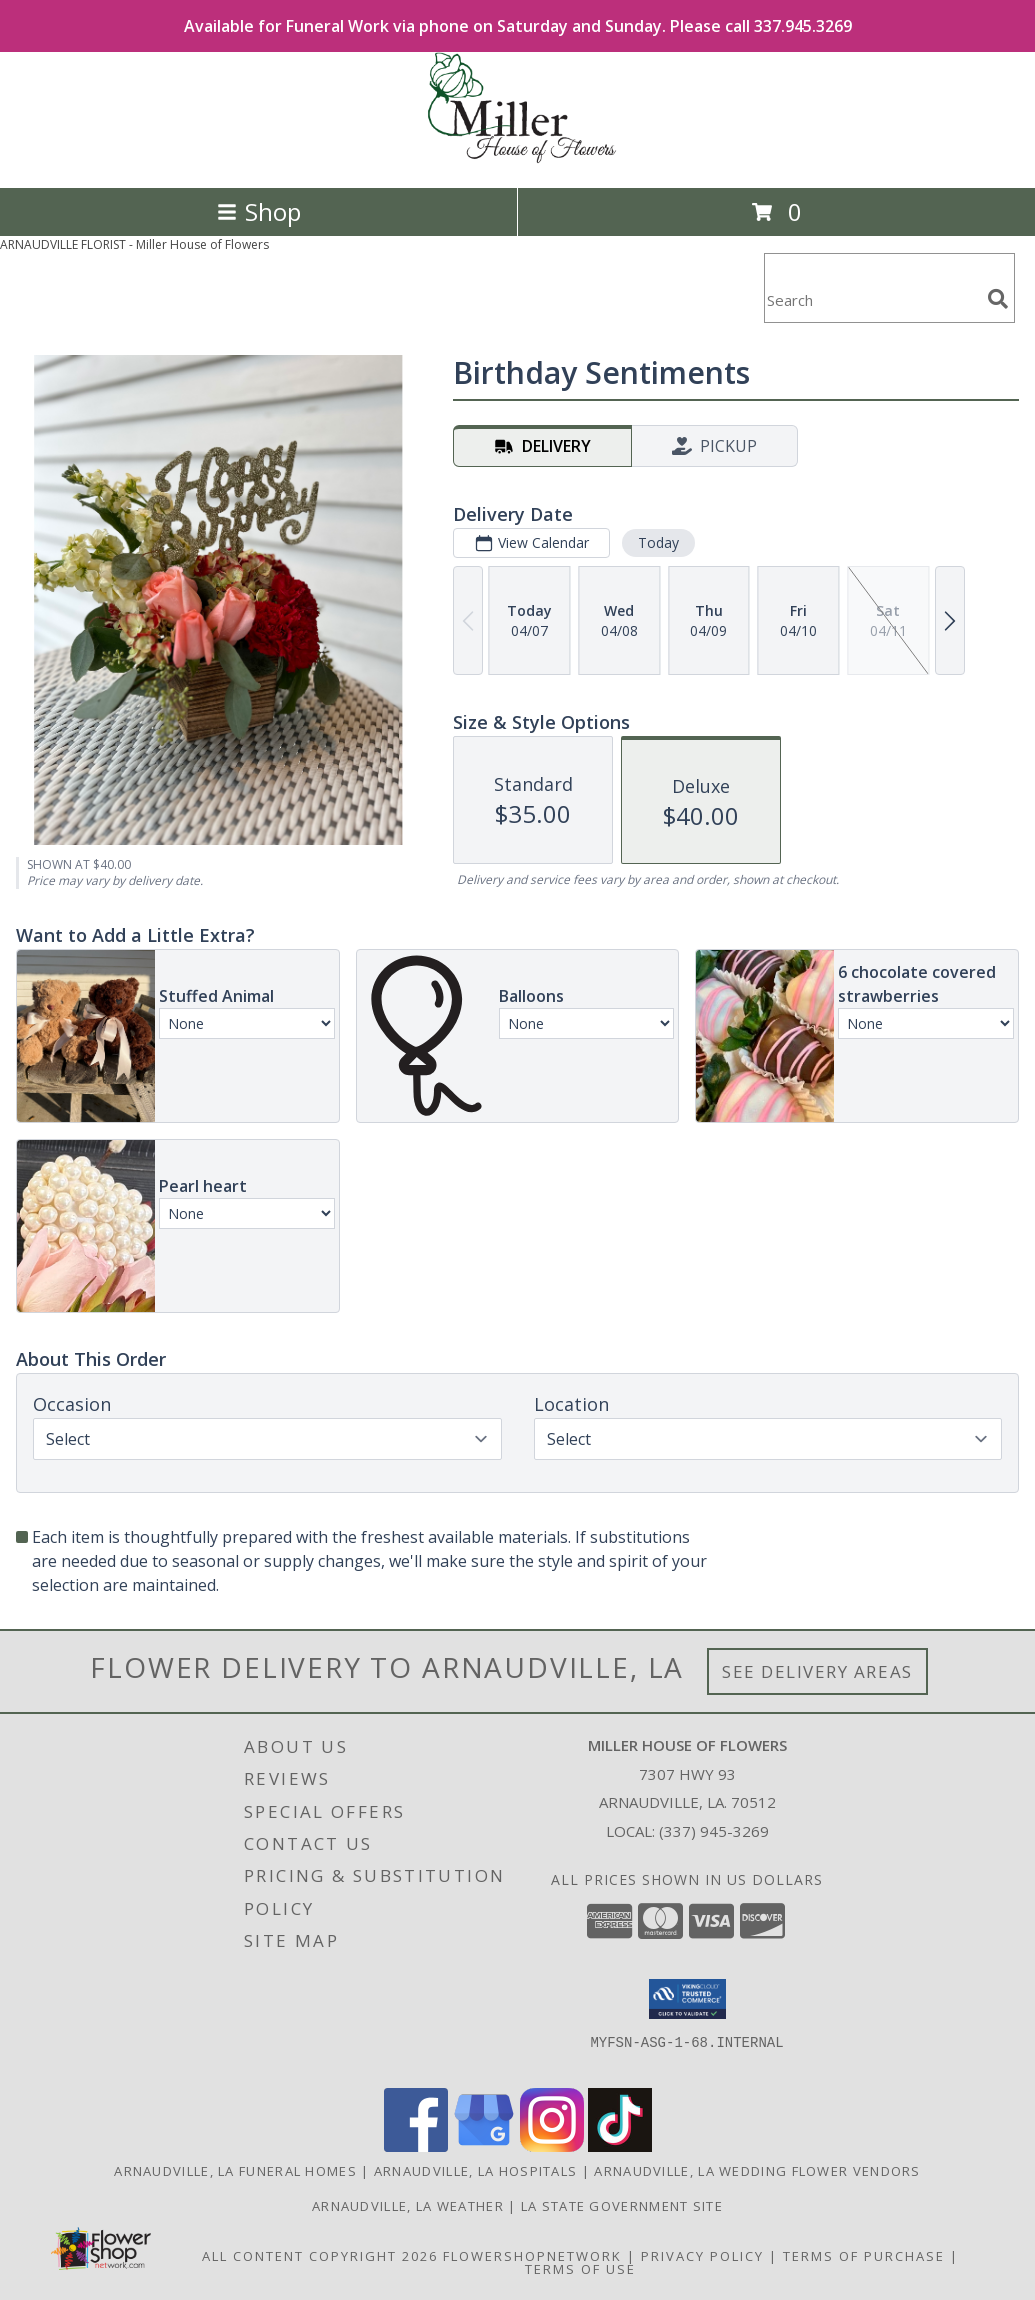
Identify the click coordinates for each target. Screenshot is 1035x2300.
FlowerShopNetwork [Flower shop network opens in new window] (532, 2256)
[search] (998, 299)
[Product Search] (872, 300)
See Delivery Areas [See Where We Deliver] (817, 1671)
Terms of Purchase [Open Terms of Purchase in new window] (864, 2256)
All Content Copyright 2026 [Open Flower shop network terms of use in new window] (320, 2256)
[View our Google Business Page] (484, 2146)
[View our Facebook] (416, 2146)
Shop (259, 211)
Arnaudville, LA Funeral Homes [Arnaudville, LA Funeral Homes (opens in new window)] (235, 2171)
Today (658, 542)
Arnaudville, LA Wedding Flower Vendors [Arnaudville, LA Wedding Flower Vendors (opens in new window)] (757, 2171)
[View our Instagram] (552, 2146)
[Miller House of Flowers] (518, 158)
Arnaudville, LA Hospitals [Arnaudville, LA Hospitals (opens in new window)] (476, 2171)
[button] (687, 1999)
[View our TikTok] (620, 2146)
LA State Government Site (622, 2206)
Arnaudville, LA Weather (408, 2206)
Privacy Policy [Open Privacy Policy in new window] (702, 2256)
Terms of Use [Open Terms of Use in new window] (580, 2269)
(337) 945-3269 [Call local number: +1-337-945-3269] (714, 1831)
